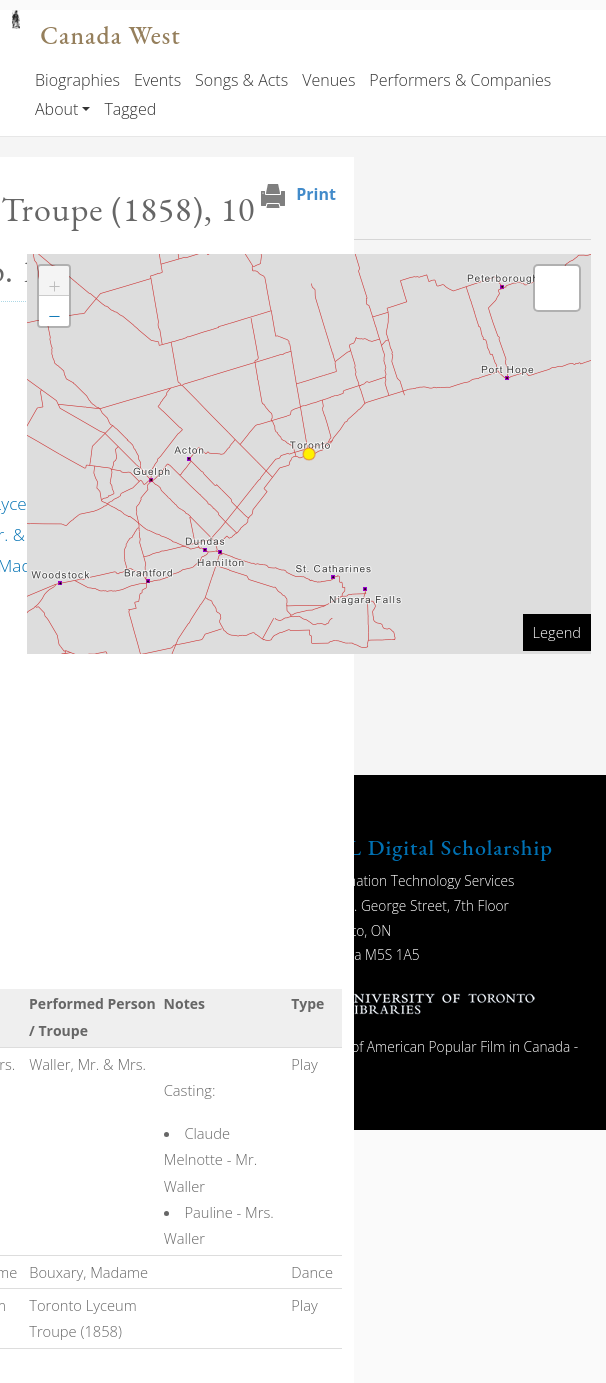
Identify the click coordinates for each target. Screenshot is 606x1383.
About (56, 109)
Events (157, 80)
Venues (328, 80)
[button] (54, 281)
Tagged (130, 109)
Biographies (77, 80)
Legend (557, 632)
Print (316, 194)
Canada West (110, 35)
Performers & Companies (460, 80)
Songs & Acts (241, 80)
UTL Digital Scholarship (434, 847)
